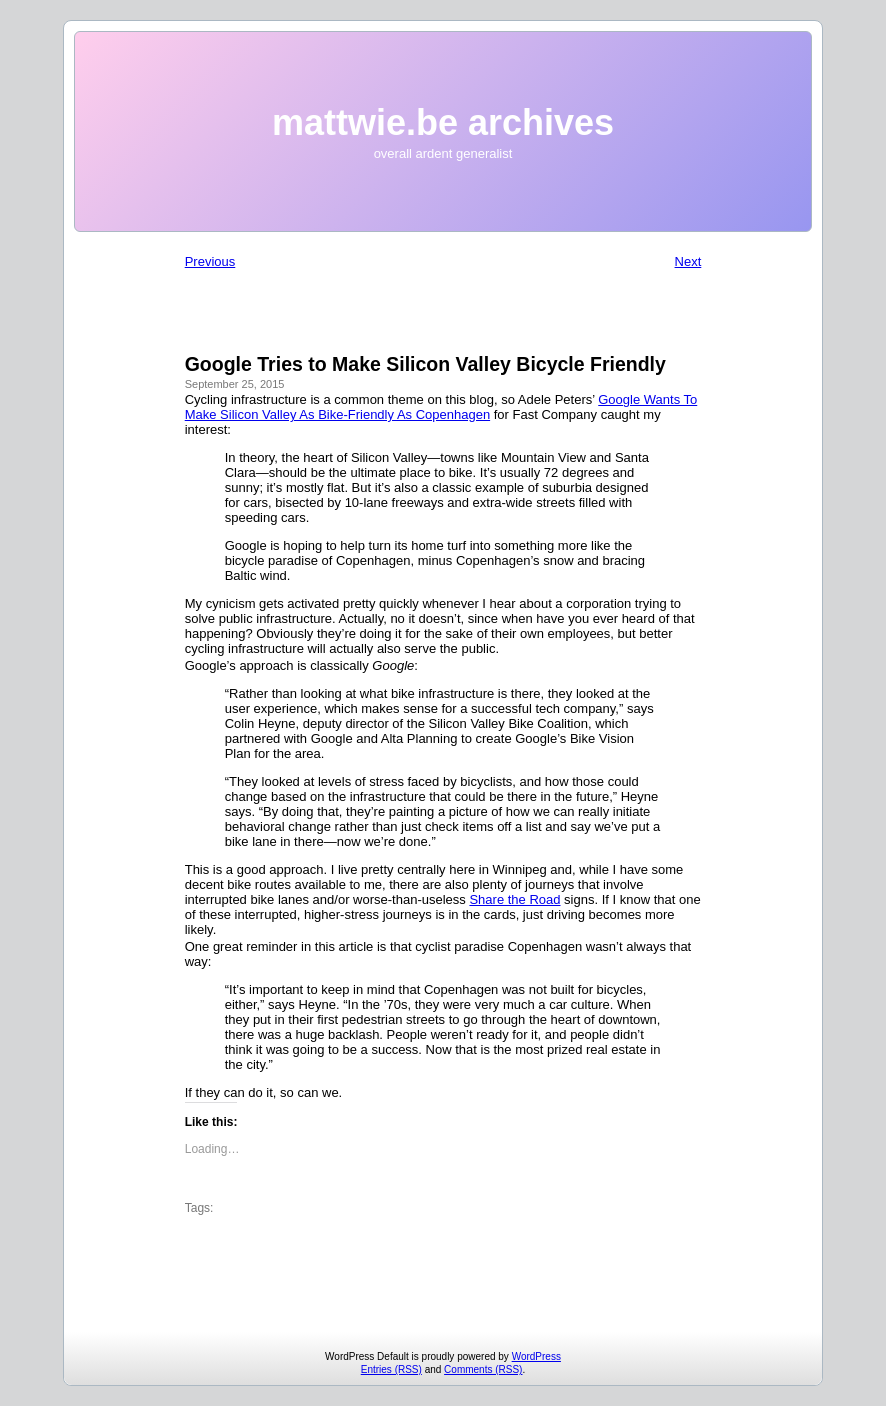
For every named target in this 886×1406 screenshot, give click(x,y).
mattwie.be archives (443, 122)
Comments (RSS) (483, 1369)
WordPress (536, 1356)
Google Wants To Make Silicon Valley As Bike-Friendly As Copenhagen (441, 407)
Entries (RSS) (391, 1369)
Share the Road (514, 899)
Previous (210, 261)
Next (688, 261)
